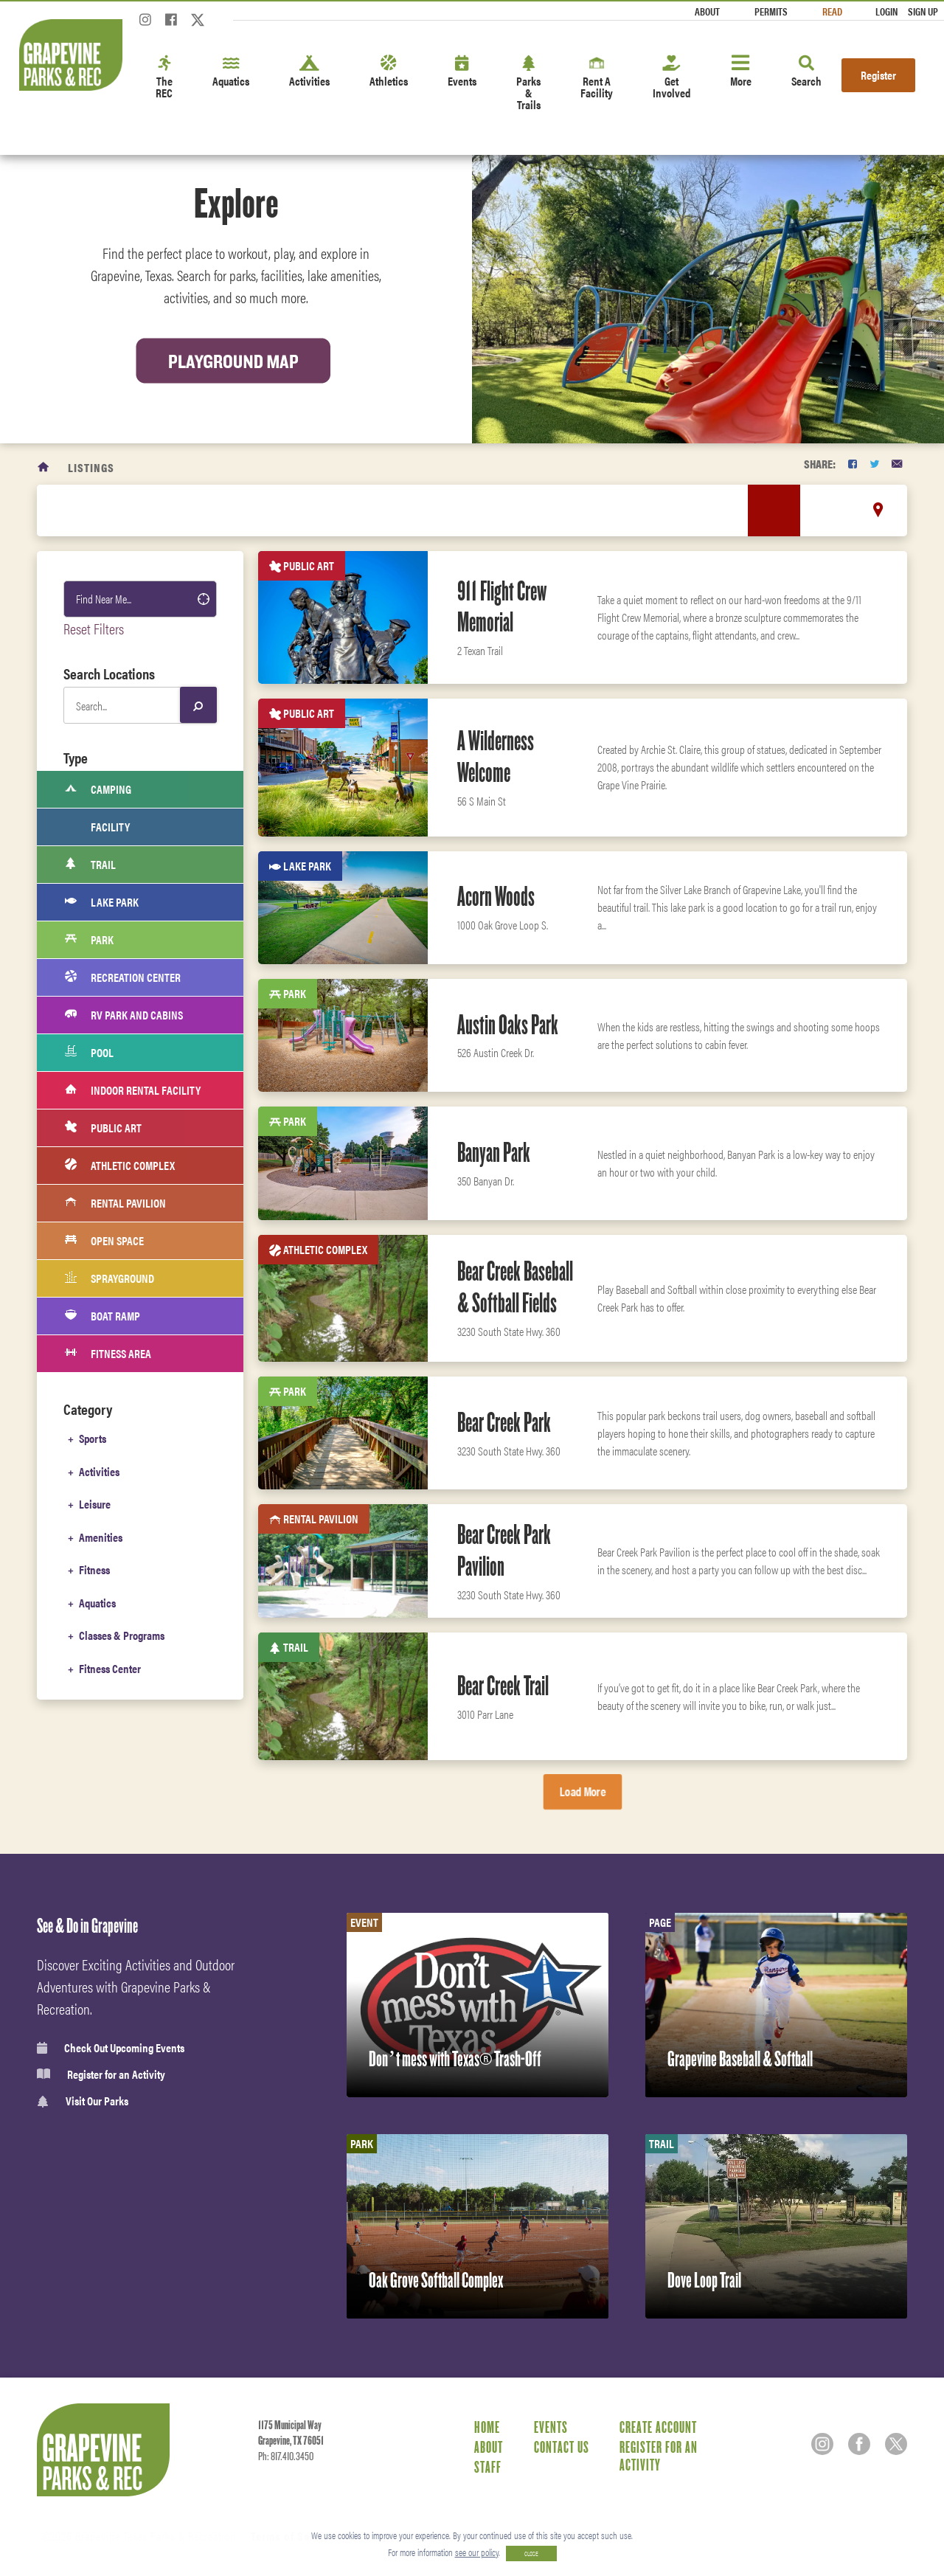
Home (487, 2427)
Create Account (658, 2427)
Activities (309, 72)
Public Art (103, 1128)
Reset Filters (93, 628)
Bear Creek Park (504, 1422)
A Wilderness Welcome (495, 756)
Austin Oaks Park (507, 1024)
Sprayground (109, 1278)
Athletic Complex (120, 1165)
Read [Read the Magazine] (832, 11)
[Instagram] (145, 24)
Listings (91, 467)
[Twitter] (197, 24)
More (741, 72)
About (707, 11)
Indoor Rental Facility (133, 1090)
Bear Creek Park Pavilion (504, 1550)
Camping (98, 789)
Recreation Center (123, 977)
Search (806, 72)
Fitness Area (108, 1354)
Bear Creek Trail (503, 1685)
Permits (771, 11)
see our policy (477, 2552)
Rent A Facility (596, 78)
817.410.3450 (292, 2456)
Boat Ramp (102, 1316)
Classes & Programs (121, 1632)
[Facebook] (171, 24)
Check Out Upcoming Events (110, 2048)
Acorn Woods (496, 896)
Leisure (95, 1503)
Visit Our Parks (82, 2101)
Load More (582, 1791)
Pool (89, 1053)
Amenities (100, 1535)
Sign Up (923, 11)
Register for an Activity (101, 2074)
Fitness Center (110, 1665)
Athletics (388, 72)
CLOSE (531, 2553)
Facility (97, 827)
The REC (164, 78)
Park (89, 940)
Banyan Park (493, 1152)
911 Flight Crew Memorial (501, 606)
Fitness (94, 1567)
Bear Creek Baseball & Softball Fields (515, 1287)
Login (886, 11)
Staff (488, 2467)
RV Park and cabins (124, 1015)
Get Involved (671, 78)
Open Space (104, 1241)
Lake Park (102, 902)
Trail (90, 864)
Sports (92, 1438)
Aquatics (230, 72)
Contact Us (561, 2447)
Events (462, 72)
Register (878, 74)
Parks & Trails (528, 84)
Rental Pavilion (115, 1203)
